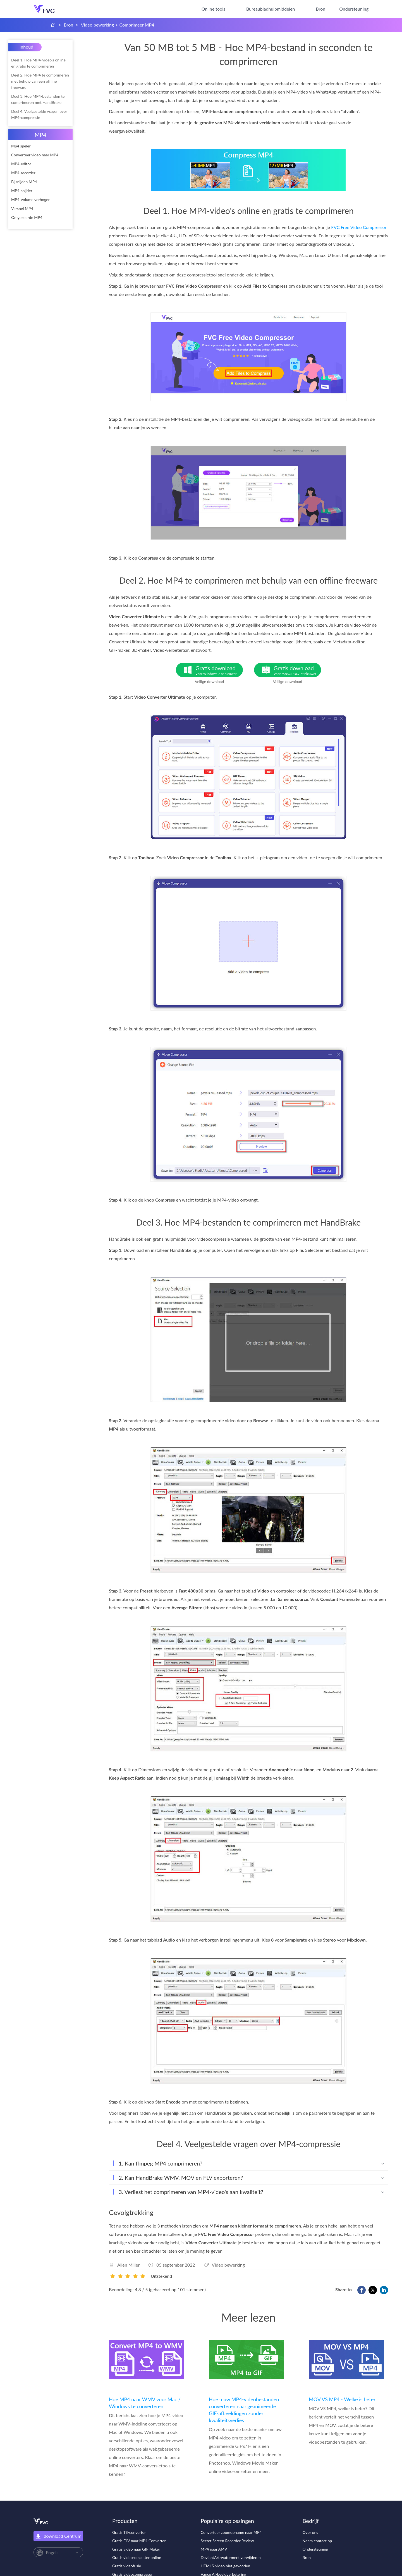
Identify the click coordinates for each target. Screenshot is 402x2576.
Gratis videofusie (126, 2565)
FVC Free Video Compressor (358, 227)
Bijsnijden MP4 (24, 181)
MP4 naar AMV (214, 2549)
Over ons (310, 2532)
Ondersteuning (353, 8)
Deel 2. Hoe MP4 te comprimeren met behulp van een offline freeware (40, 81)
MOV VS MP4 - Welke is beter (342, 2399)
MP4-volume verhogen (31, 199)
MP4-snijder (21, 190)
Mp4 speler (21, 146)
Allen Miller (128, 2264)
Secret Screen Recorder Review (227, 2540)
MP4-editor (21, 163)
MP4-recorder (23, 172)
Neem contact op (317, 2540)
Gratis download (219, 670)
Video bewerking (97, 24)
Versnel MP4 (22, 208)
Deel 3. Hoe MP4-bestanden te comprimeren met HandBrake (37, 99)
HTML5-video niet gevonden (225, 2565)
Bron (321, 8)
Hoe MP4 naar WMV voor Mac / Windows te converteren (145, 2402)
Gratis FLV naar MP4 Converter (139, 2540)
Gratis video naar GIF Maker (136, 2549)
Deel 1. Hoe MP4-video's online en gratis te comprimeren (38, 63)
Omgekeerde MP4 (26, 217)
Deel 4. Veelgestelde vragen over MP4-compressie (39, 114)
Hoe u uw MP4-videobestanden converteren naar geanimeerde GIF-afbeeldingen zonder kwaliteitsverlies (244, 2409)
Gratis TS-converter (129, 2532)
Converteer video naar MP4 (34, 154)
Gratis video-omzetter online (136, 2557)
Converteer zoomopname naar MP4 (231, 2532)
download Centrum (58, 2536)
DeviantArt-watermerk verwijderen (231, 2557)
